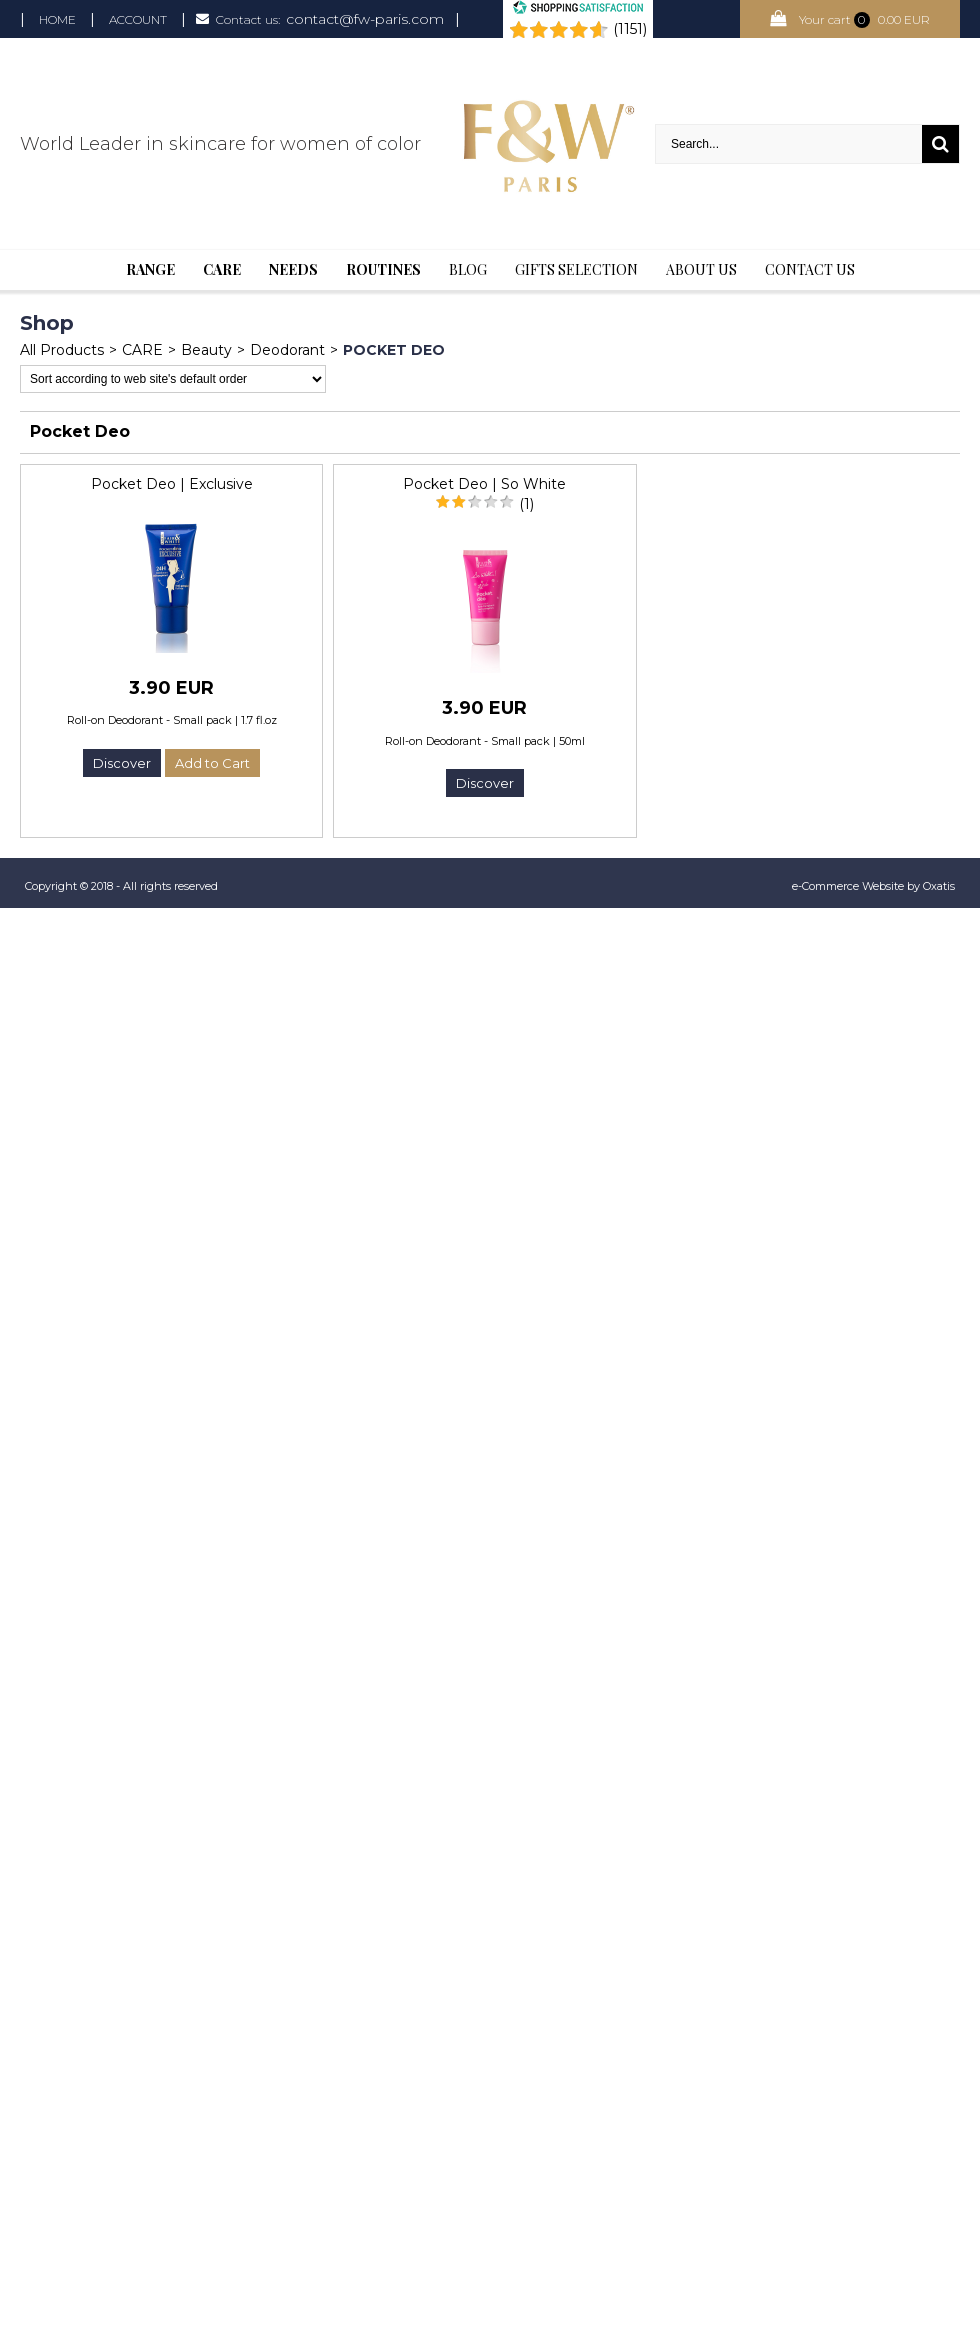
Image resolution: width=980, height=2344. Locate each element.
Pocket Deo (394, 350)
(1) (526, 504)
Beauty (206, 350)
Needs (293, 269)
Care (222, 269)
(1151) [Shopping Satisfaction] (630, 29)
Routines (383, 269)
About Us (701, 269)
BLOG (468, 269)
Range (150, 269)
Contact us (810, 269)
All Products (62, 350)
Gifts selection (576, 269)
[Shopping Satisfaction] (578, 10)
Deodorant (287, 350)
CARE (142, 350)
